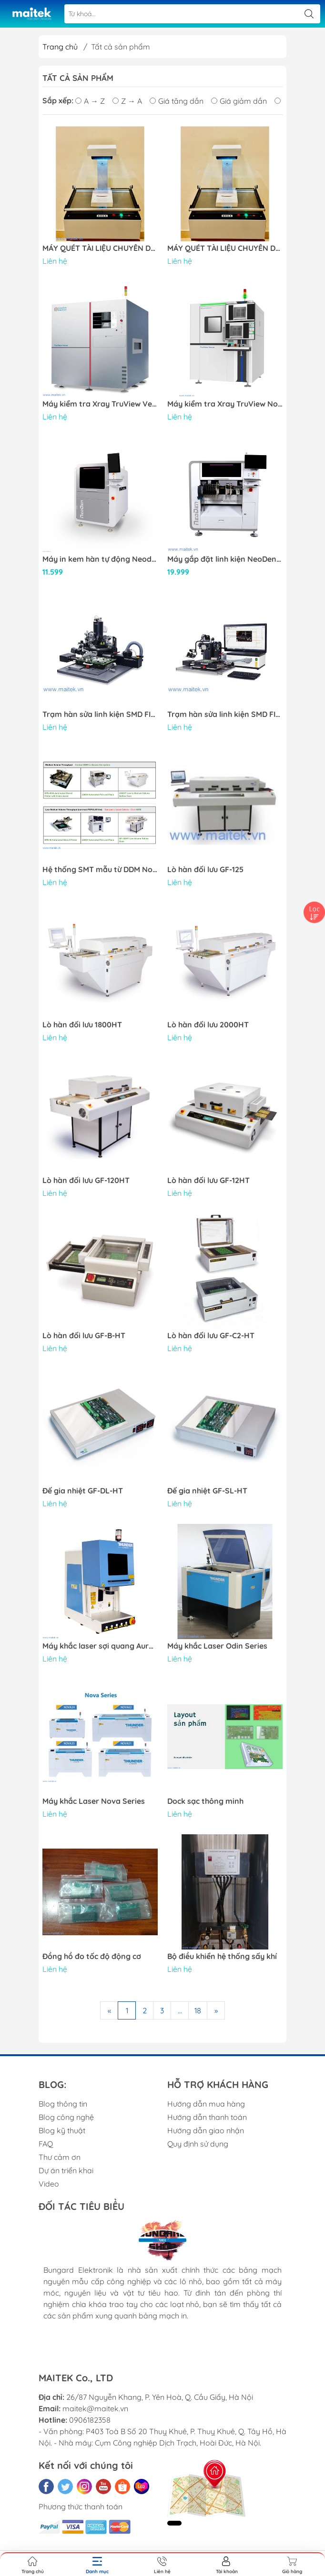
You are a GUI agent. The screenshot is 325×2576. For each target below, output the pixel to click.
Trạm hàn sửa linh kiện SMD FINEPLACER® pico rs (100, 714)
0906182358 (90, 2420)
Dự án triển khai (66, 2170)
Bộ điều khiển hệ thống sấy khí (222, 1956)
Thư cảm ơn (60, 2157)
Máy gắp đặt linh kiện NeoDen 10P (225, 559)
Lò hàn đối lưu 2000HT (208, 1024)
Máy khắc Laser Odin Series (217, 1646)
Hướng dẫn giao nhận (205, 2130)
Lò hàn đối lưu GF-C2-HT (210, 1335)
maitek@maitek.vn (95, 2408)
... (180, 2010)
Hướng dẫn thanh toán (207, 2117)
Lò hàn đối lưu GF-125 (205, 869)
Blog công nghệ (66, 2117)
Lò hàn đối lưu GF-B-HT (83, 1335)
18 (197, 2010)
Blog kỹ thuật (62, 2130)
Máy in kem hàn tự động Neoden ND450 (100, 559)
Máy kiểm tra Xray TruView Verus (100, 403)
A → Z (90, 101)
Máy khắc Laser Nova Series (93, 1801)
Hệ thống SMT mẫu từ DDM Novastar (100, 869)
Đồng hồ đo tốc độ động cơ (91, 1956)
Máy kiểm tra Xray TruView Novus (225, 403)
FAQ (46, 2143)
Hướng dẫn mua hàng (206, 2104)
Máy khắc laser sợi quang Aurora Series (100, 1646)
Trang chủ (60, 46)
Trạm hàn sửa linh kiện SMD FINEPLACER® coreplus (225, 714)
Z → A (127, 101)
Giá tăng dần (176, 101)
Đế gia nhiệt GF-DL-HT (82, 1490)
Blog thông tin (63, 2104)
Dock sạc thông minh (205, 1801)
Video (49, 2183)
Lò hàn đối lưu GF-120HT (86, 1180)
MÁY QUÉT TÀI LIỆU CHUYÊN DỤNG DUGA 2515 (100, 248)
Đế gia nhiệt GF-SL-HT (207, 1490)
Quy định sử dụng (197, 2143)
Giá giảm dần (239, 101)
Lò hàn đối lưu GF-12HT (208, 1180)
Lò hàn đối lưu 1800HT (82, 1024)
